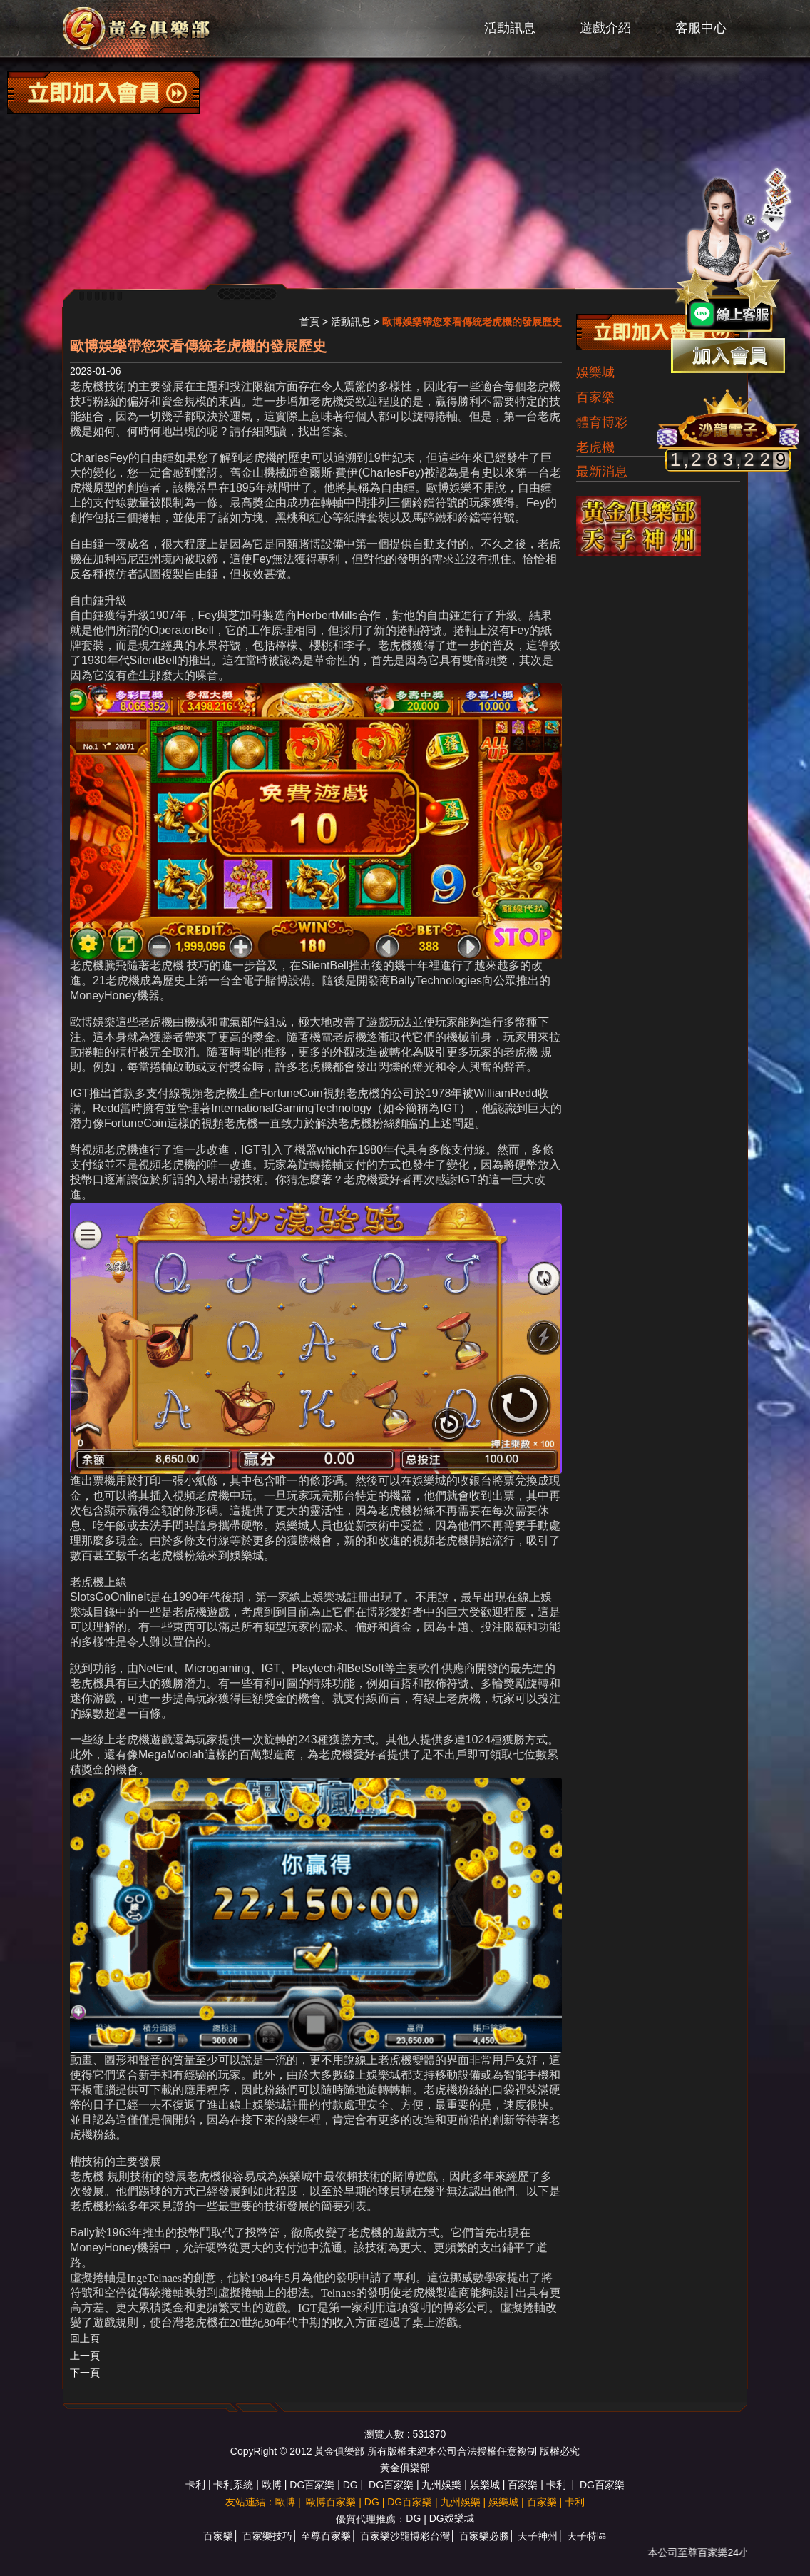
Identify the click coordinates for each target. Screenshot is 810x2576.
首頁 (309, 321)
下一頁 (85, 2372)
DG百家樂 (311, 2484)
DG (350, 2484)
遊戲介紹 (605, 28)
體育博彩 (601, 422)
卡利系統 (233, 2484)
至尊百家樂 (326, 2536)
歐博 (272, 2484)
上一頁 (85, 2355)
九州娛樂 (441, 2484)
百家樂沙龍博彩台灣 (405, 2536)
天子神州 (538, 2536)
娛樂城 (595, 372)
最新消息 (601, 471)
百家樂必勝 (484, 2536)
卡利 (195, 2484)
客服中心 (701, 28)
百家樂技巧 (267, 2536)
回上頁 (85, 2338)
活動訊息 (509, 28)
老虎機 (595, 447)
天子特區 (587, 2536)
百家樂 (595, 397)
